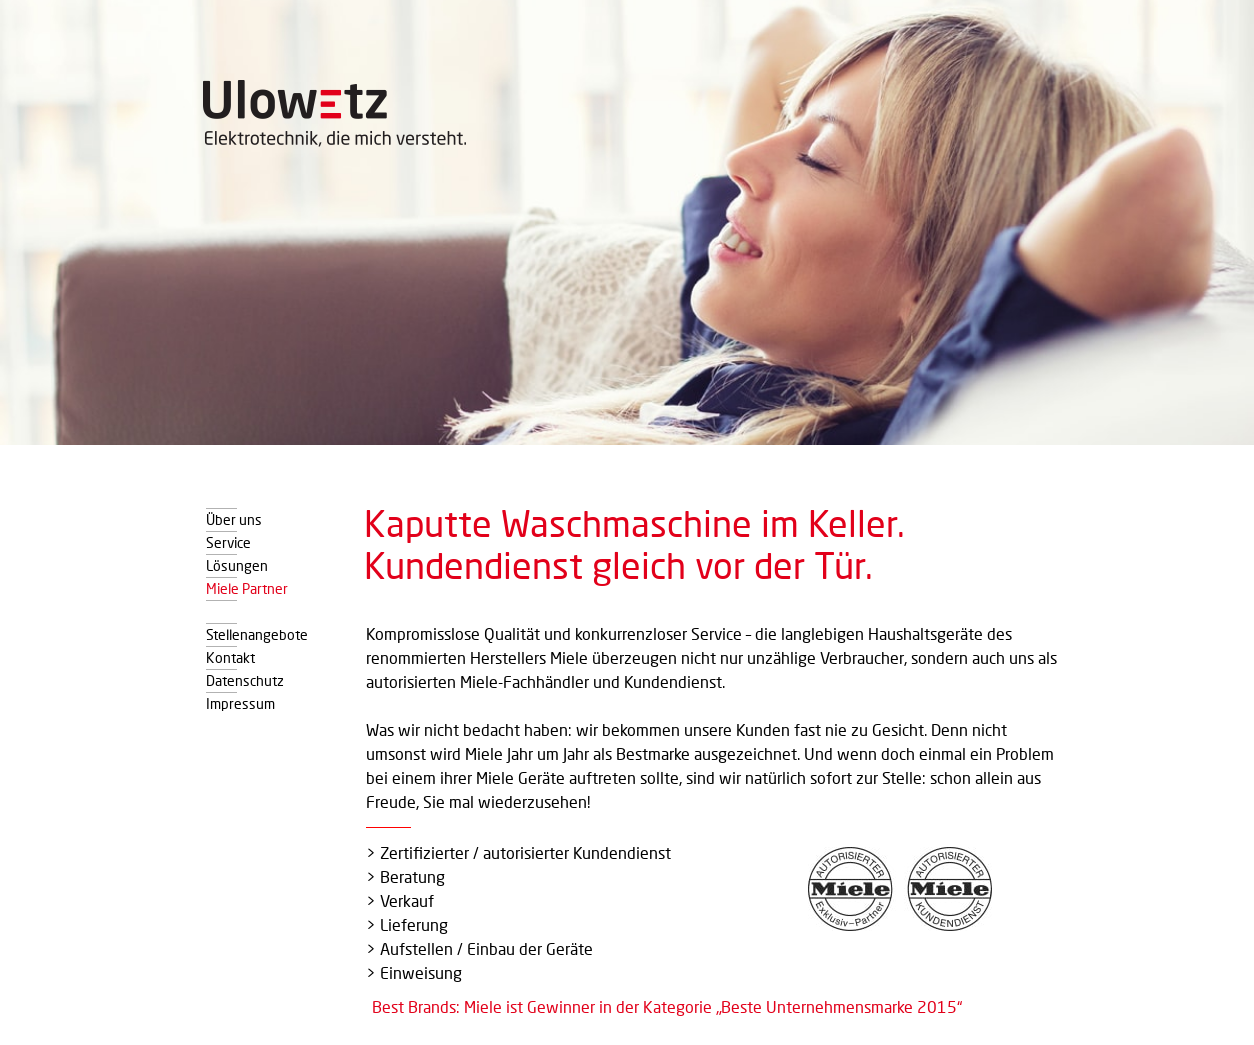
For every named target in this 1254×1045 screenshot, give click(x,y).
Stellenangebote (257, 633)
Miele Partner (247, 587)
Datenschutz (245, 679)
